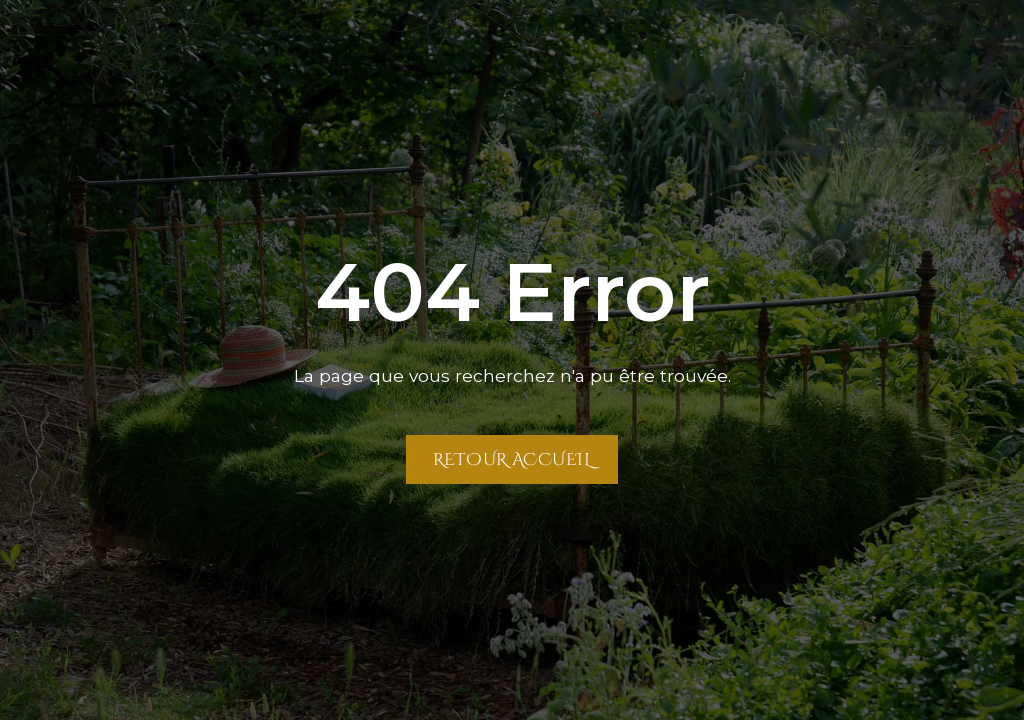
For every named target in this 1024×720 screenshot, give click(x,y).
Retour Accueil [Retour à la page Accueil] (512, 459)
